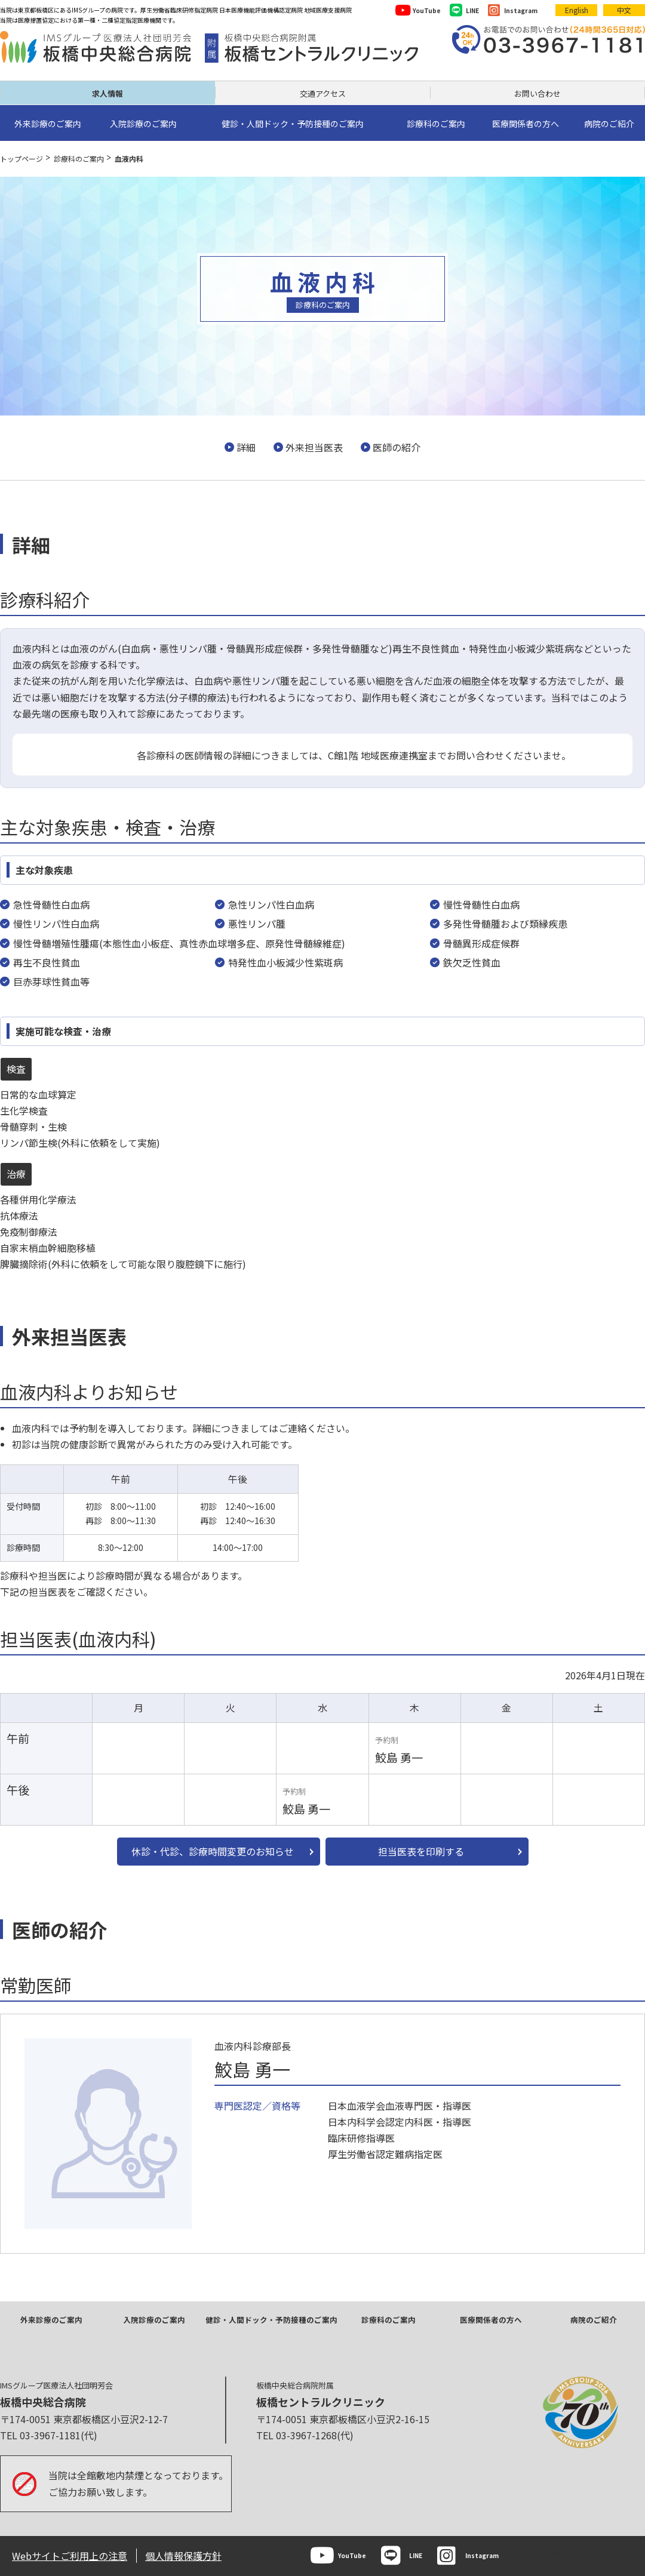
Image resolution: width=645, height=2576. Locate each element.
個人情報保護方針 (183, 2556)
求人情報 (107, 93)
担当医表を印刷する (421, 1851)
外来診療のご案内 (51, 2319)
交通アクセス (323, 93)
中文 (624, 10)
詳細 (246, 447)
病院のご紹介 (593, 2319)
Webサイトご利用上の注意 (69, 2556)
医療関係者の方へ (491, 2319)
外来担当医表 (314, 447)
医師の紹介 (396, 447)
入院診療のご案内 (154, 2319)
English (576, 10)
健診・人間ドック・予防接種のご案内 (271, 2319)
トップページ (21, 158)
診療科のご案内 (79, 158)
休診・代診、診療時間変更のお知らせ (212, 1851)
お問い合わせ (537, 93)
